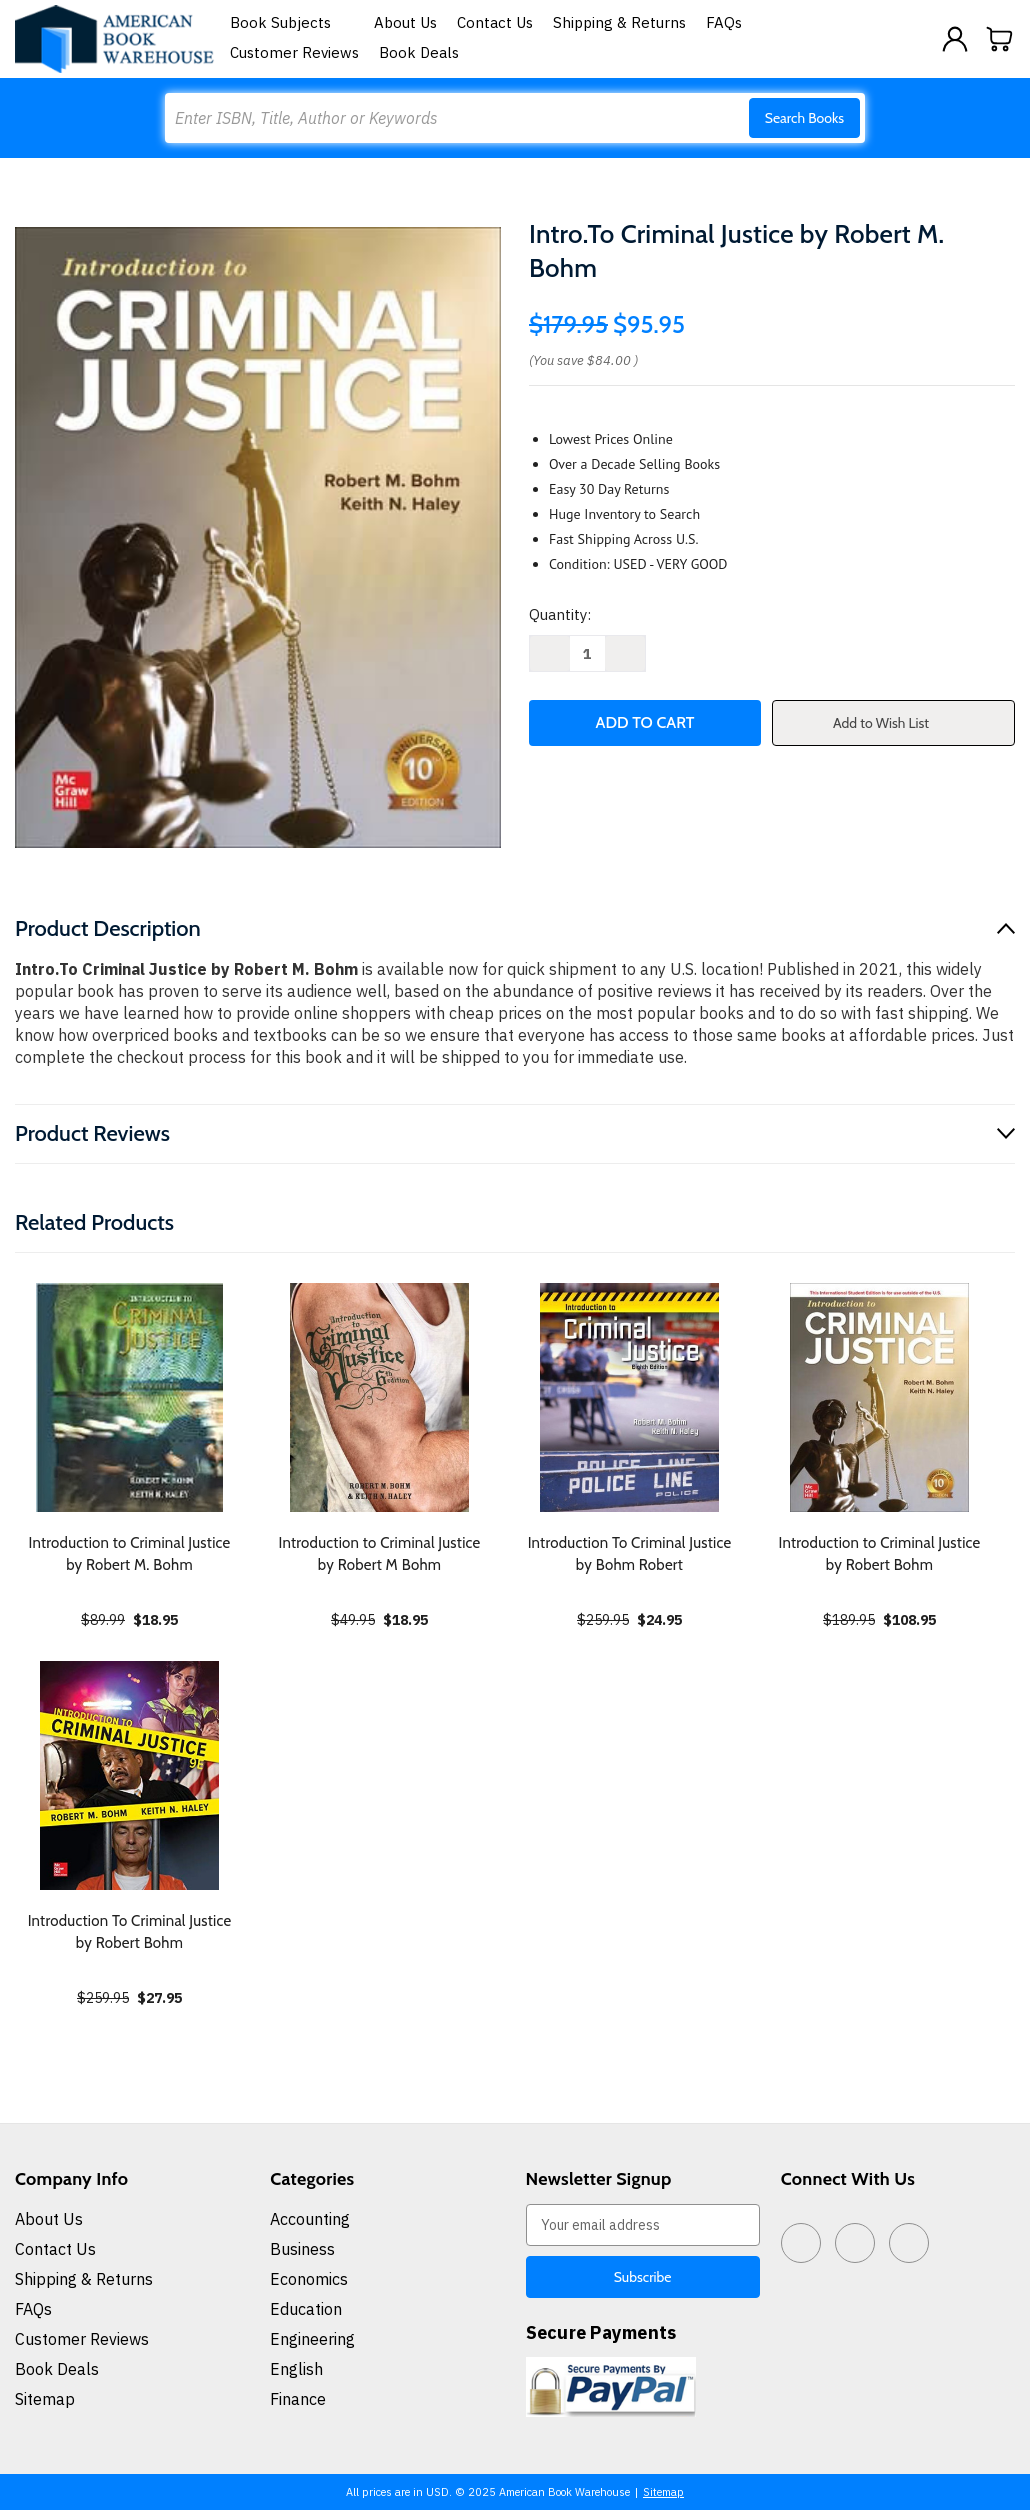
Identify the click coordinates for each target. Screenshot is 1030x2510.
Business (302, 2249)
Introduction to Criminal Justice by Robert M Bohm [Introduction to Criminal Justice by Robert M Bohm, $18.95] (380, 1554)
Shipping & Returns (619, 22)
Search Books (804, 118)
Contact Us (495, 22)
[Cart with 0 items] (1000, 39)
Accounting (310, 2219)
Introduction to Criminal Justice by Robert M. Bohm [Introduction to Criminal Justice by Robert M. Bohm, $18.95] (130, 1554)
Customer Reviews (294, 52)
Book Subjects (292, 22)
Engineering (312, 2339)
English (296, 2369)
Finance (298, 2399)
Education (306, 2309)
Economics (309, 2279)
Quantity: (560, 614)
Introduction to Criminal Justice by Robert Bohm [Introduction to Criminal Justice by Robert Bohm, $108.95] (880, 1554)
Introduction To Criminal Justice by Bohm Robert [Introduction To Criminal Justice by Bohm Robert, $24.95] (630, 1554)
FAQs (724, 22)
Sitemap (45, 2399)
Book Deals (419, 52)
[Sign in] (955, 39)
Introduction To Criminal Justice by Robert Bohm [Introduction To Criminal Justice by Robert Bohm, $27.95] (130, 1932)
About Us (405, 22)
